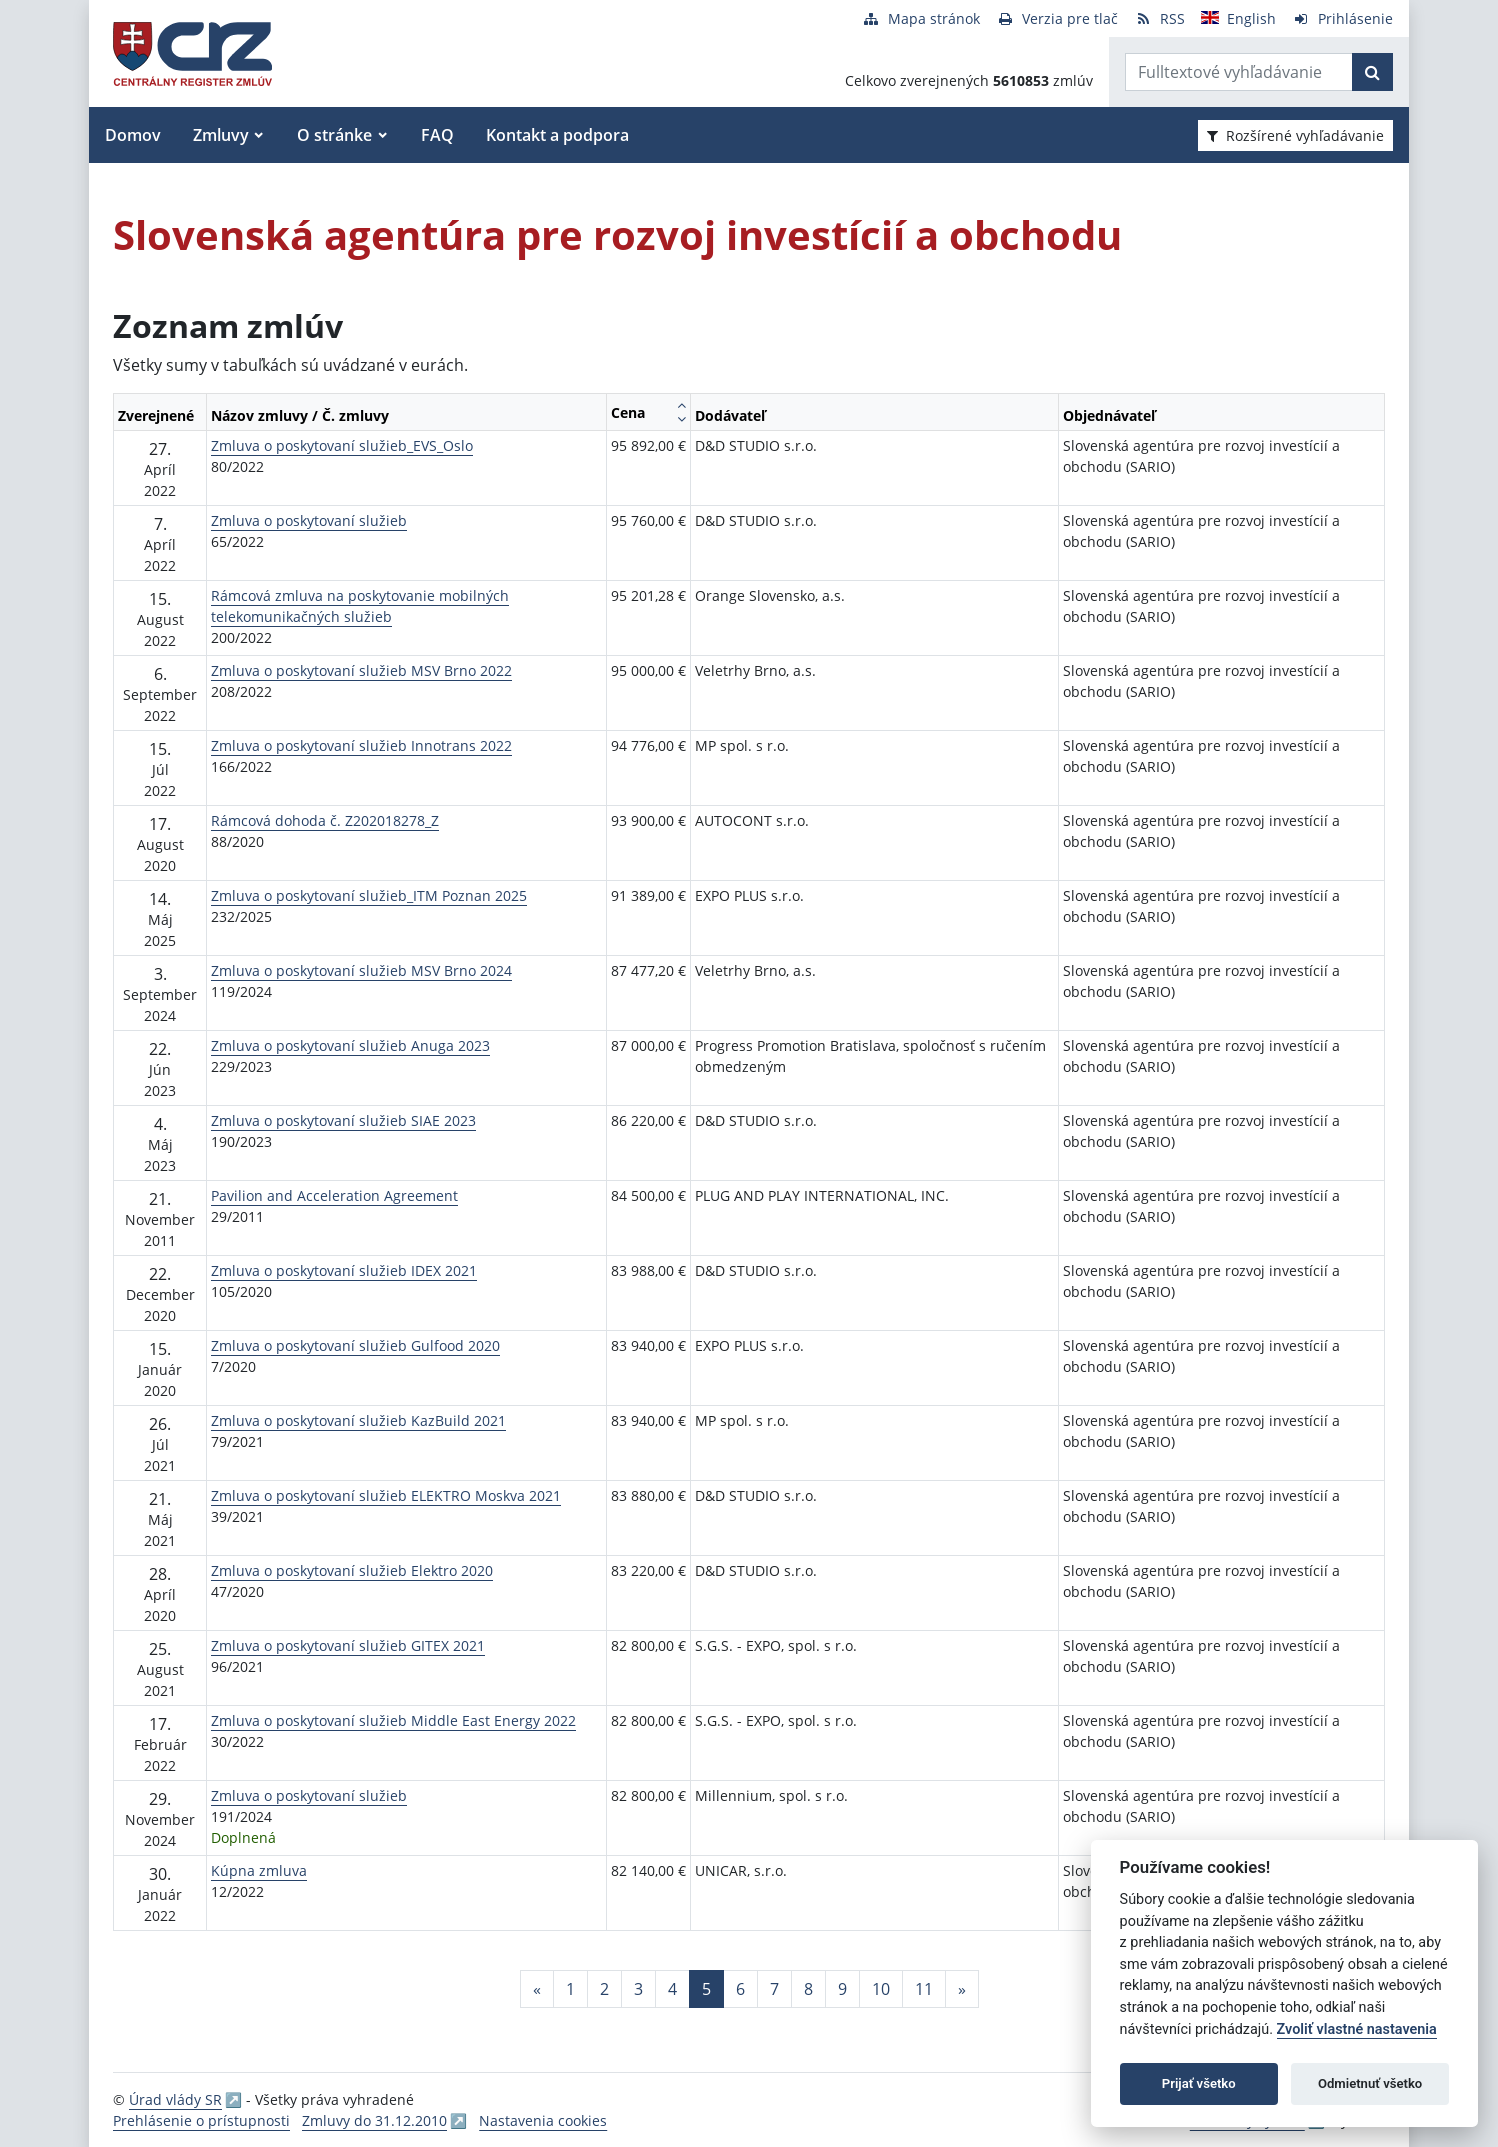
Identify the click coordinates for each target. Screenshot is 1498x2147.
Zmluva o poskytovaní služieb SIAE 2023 (343, 1120)
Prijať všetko (1199, 2083)
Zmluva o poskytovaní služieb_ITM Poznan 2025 (369, 895)
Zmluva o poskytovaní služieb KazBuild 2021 (358, 1420)
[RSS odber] (1159, 18)
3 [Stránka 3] (638, 1989)
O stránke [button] (334, 135)
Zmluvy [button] (221, 135)
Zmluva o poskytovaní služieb (309, 520)
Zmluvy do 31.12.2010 (374, 2120)
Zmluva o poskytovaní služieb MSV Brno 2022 (361, 670)
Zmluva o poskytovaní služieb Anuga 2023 (350, 1045)
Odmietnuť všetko (1370, 2083)
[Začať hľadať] (1372, 72)
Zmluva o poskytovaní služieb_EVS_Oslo (342, 445)
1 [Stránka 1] (570, 1989)
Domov (133, 135)
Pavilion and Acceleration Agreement (334, 1195)
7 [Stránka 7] (774, 1989)
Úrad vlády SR (175, 2099)
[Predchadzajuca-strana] (537, 1989)
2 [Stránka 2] (604, 1989)
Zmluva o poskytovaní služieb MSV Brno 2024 (361, 970)
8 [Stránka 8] (808, 1989)
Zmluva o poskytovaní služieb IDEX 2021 (344, 1270)
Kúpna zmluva (259, 1870)
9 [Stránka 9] (842, 1989)
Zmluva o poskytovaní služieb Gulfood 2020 (355, 1345)
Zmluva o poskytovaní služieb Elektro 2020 (352, 1570)
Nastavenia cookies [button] (543, 2120)
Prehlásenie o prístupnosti (201, 2120)
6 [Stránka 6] (740, 1989)
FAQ (437, 135)
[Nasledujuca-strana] (962, 1989)
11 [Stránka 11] (924, 1989)
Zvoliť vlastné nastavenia (1357, 2029)
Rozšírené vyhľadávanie (1295, 135)
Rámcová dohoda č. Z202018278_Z (325, 820)
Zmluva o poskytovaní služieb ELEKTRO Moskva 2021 (386, 1495)
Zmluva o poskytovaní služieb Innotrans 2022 (361, 745)
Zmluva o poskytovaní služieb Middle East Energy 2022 (393, 1720)
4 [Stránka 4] (672, 1989)
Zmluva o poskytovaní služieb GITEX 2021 (348, 1645)
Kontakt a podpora (557, 135)
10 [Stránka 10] (881, 1989)
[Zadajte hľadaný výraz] (1239, 72)
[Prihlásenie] (1342, 18)
